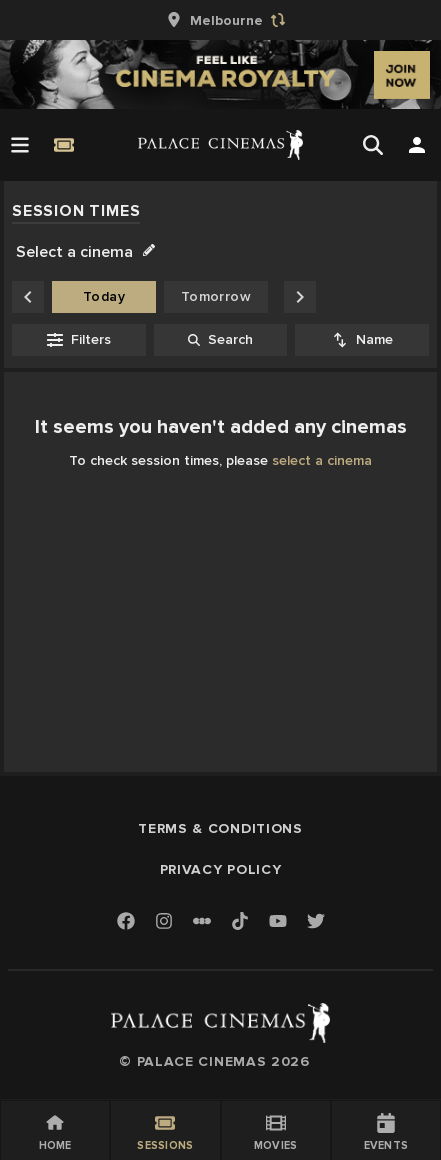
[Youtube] (278, 922)
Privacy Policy (221, 869)
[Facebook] (126, 922)
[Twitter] (316, 922)
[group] (221, 20)
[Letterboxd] (202, 921)
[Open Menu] (20, 145)
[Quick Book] (64, 145)
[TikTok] (240, 921)
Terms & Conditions (220, 828)
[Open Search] (373, 145)
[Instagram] (164, 922)
